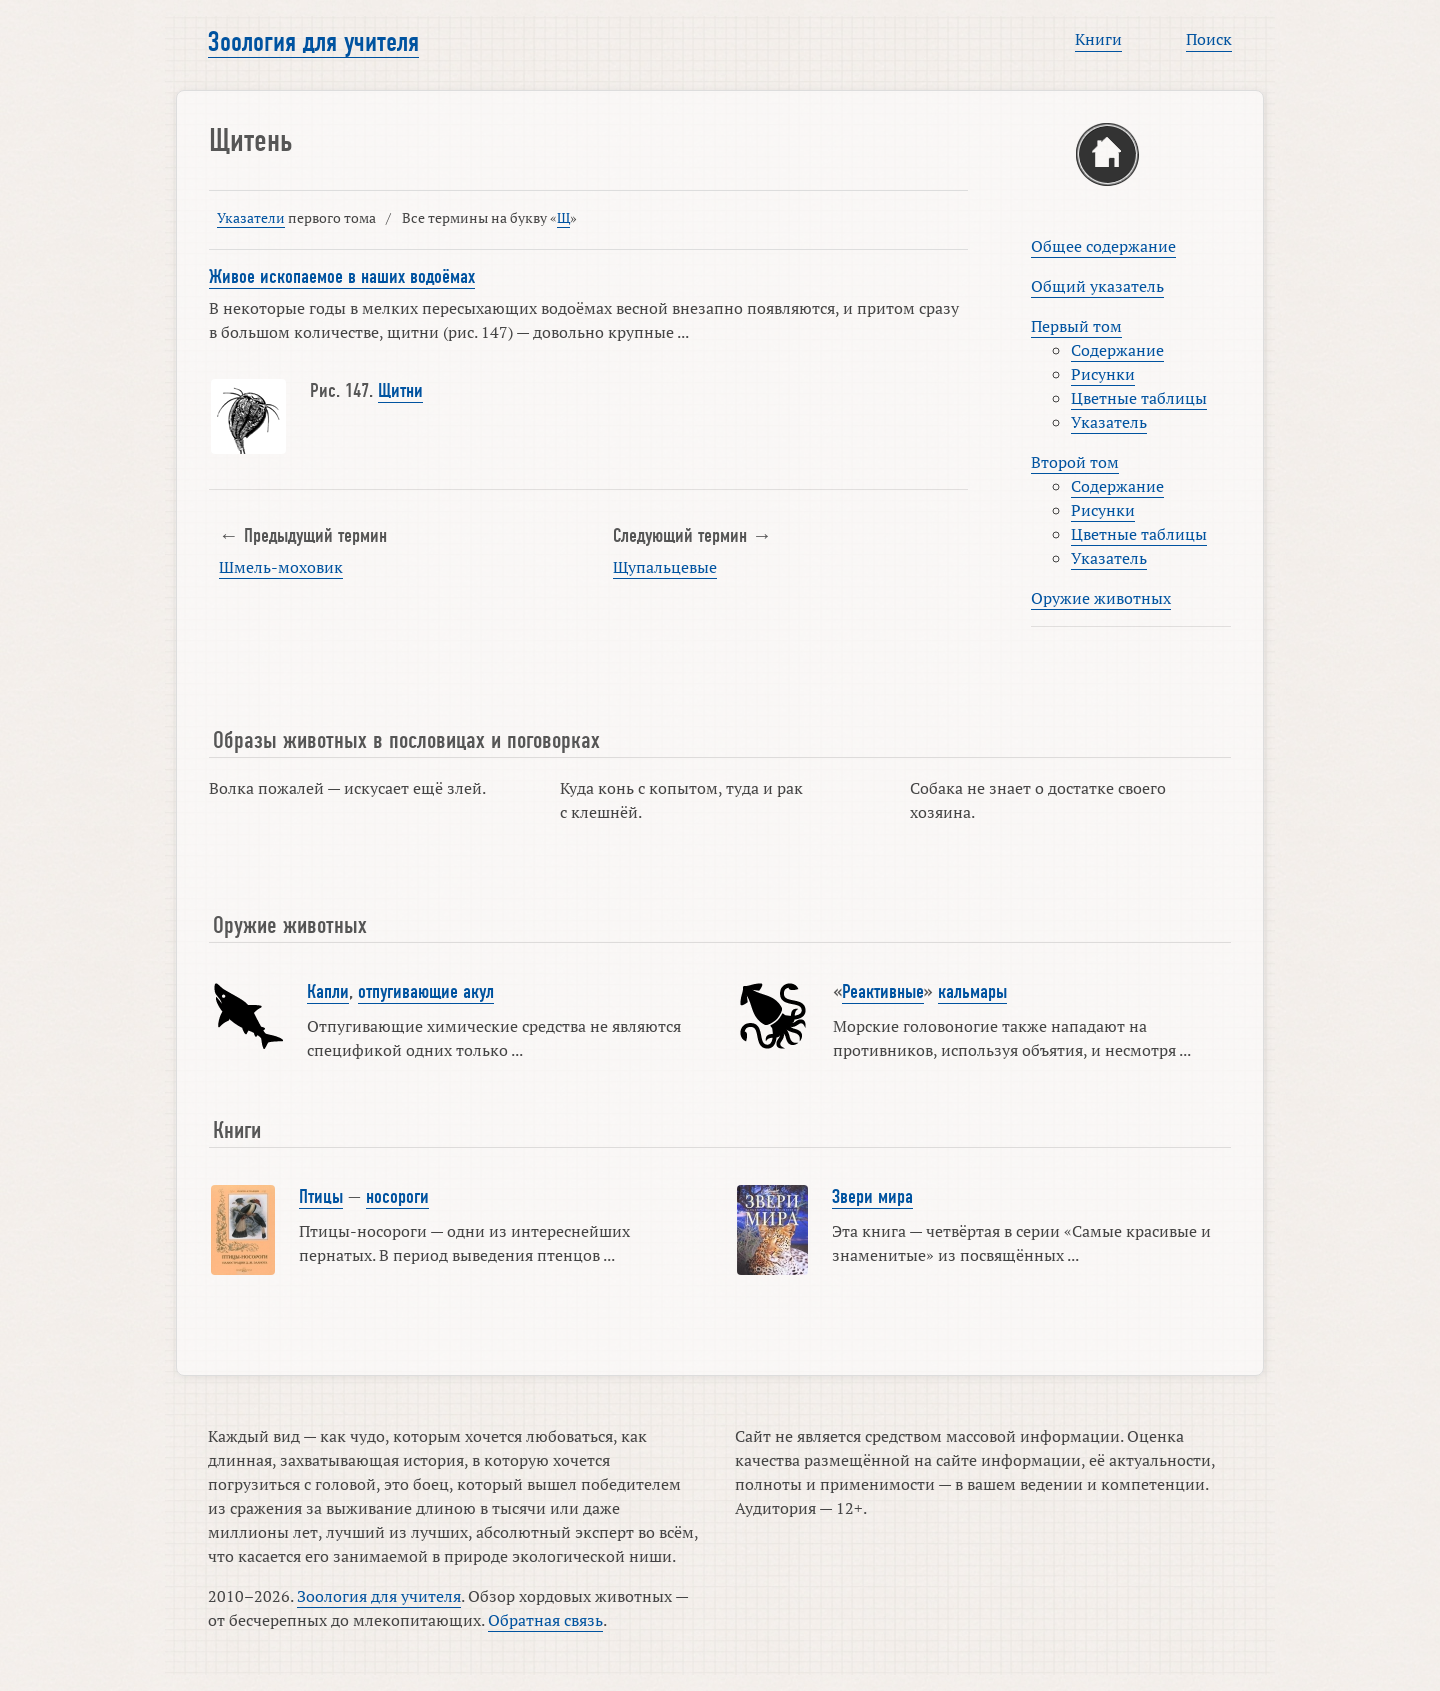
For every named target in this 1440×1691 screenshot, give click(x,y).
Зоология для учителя (313, 42)
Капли (328, 992)
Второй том (1075, 462)
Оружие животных (1101, 598)
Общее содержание (1103, 246)
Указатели (251, 217)
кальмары (972, 992)
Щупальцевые (665, 567)
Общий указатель (1097, 286)
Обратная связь (545, 1620)
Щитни (400, 391)
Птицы (321, 1197)
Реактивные (883, 992)
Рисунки (1103, 374)
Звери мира (872, 1197)
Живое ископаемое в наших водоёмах (342, 277)
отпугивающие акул (426, 992)
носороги (397, 1197)
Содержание (1117, 350)
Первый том (1076, 326)
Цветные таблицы (1139, 398)
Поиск (1209, 39)
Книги (1098, 39)
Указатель (1109, 422)
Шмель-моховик (281, 567)
